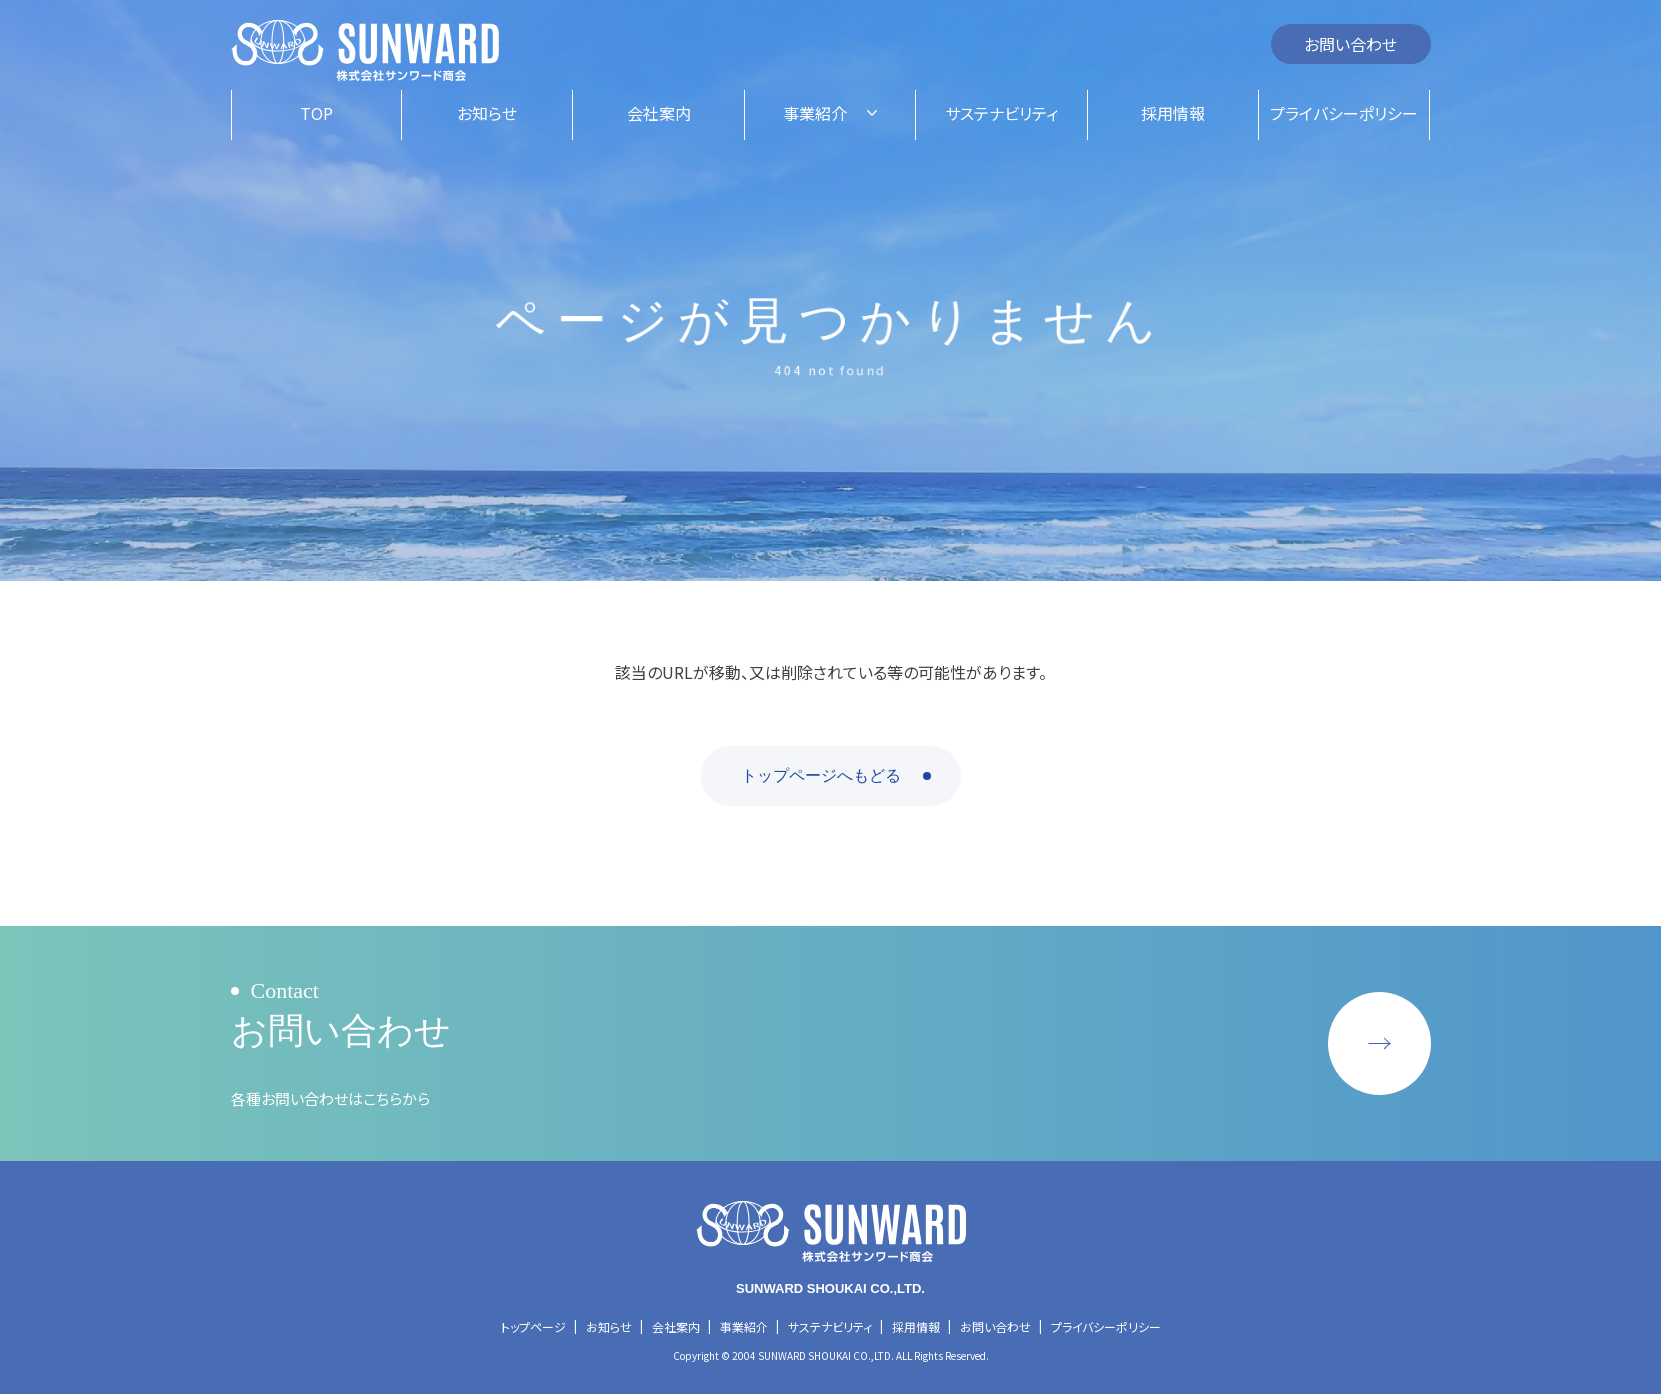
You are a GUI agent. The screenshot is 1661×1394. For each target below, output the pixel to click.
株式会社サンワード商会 (365, 51)
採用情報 (916, 1326)
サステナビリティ (830, 1326)
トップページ (533, 1326)
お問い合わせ (1350, 44)
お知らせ (609, 1326)
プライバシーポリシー (1106, 1326)
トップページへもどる (821, 775)
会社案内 (676, 1326)
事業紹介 (744, 1326)
